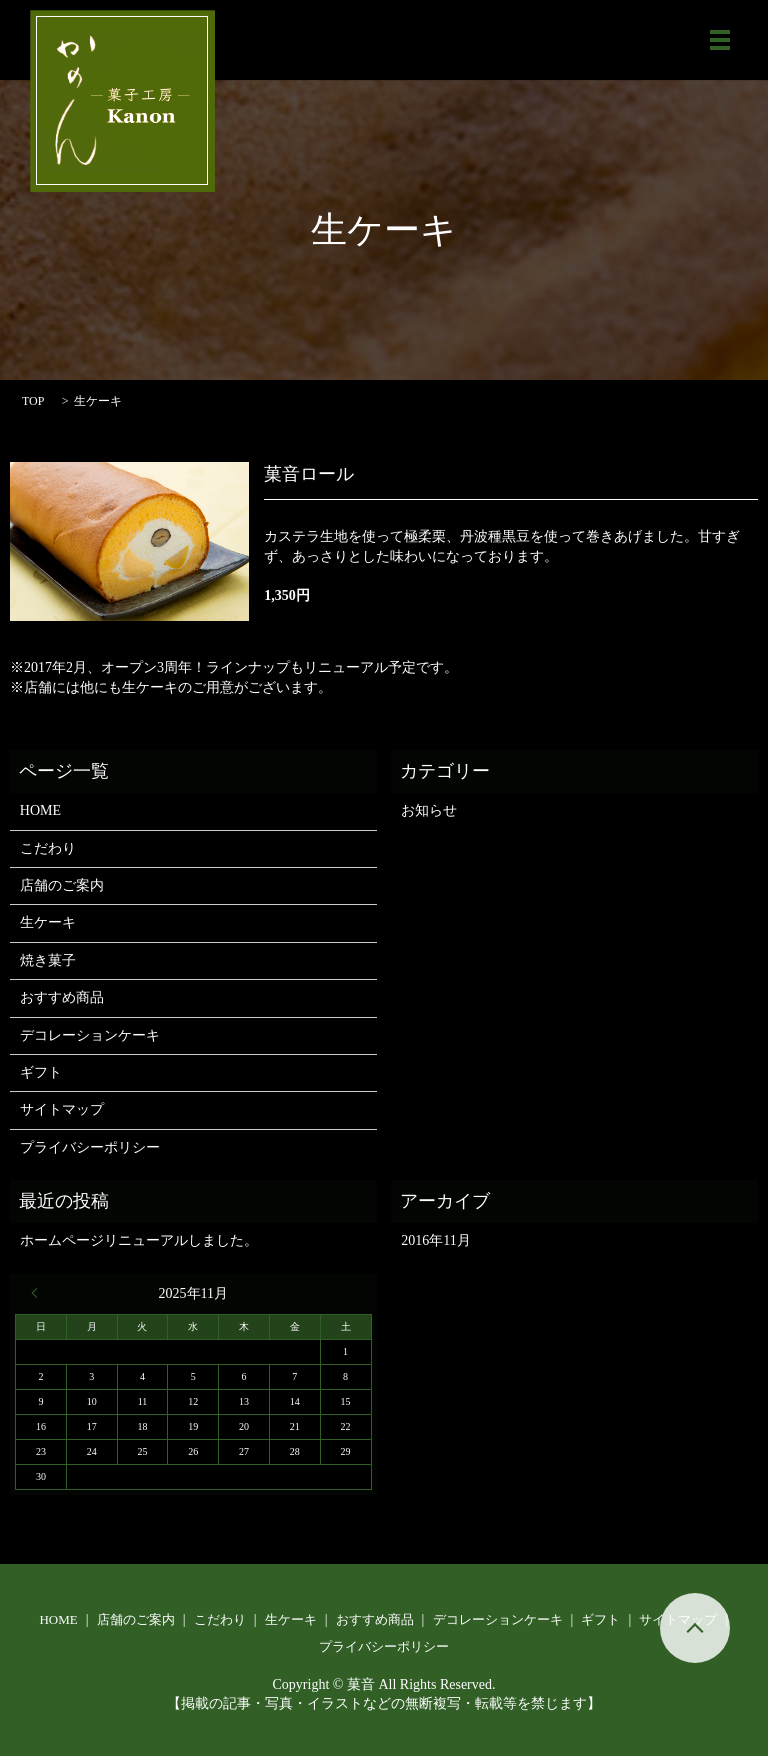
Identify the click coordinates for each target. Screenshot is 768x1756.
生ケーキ (48, 922)
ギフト (41, 1072)
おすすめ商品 (62, 997)
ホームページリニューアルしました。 (139, 1240)
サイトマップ (62, 1109)
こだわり (48, 848)
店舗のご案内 (62, 885)
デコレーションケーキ (90, 1035)
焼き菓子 (48, 960)
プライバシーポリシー (90, 1147)
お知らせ (429, 810)
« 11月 (39, 1293)
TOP (33, 401)
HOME (40, 810)
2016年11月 (435, 1240)
